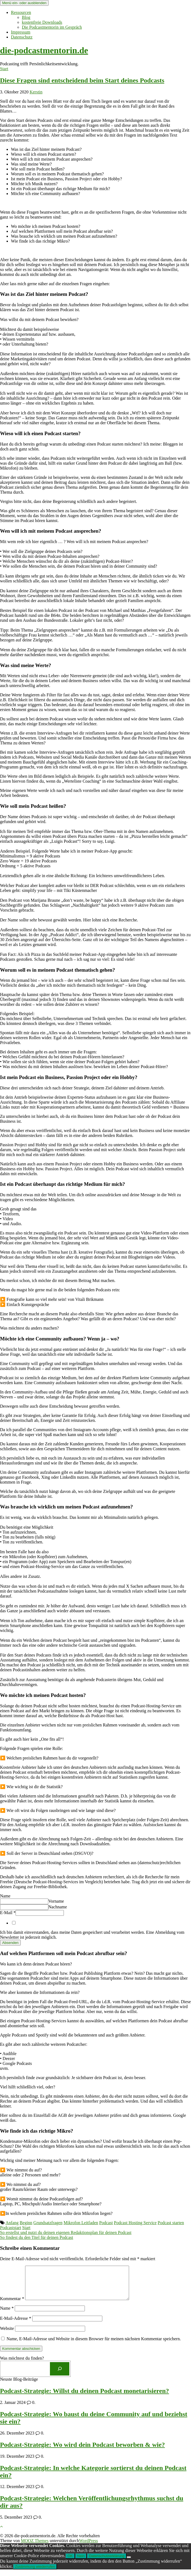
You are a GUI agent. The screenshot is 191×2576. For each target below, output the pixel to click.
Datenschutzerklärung (106, 2562)
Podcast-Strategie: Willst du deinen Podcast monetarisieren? (84, 2397)
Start (4, 68)
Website (7, 2335)
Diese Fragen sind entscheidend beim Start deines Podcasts (82, 80)
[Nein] (129, 2564)
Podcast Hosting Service (135, 2222)
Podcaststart (10, 2227)
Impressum (20, 32)
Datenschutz (21, 37)
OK (70, 2562)
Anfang (12, 2222)
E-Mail (8, 1912)
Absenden (10, 1943)
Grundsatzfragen (47, 2222)
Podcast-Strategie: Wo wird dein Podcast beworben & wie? (82, 2451)
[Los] (59, 2375)
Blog (26, 17)
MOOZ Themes (34, 2547)
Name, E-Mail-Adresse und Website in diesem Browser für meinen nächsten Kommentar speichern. (94, 2345)
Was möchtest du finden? (22, 2364)
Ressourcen (21, 12)
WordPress (88, 2547)
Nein (81, 2562)
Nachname (57, 1907)
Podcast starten (171, 2222)
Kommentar (12, 2305)
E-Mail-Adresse (15, 2324)
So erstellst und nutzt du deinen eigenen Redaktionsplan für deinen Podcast (66, 2232)
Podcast (106, 2222)
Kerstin (35, 92)
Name (5, 1896)
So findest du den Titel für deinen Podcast (36, 2237)
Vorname (56, 1901)
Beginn (26, 2222)
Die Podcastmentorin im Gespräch (52, 27)
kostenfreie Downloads (42, 22)
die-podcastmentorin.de (44, 50)
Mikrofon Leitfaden (81, 2222)
